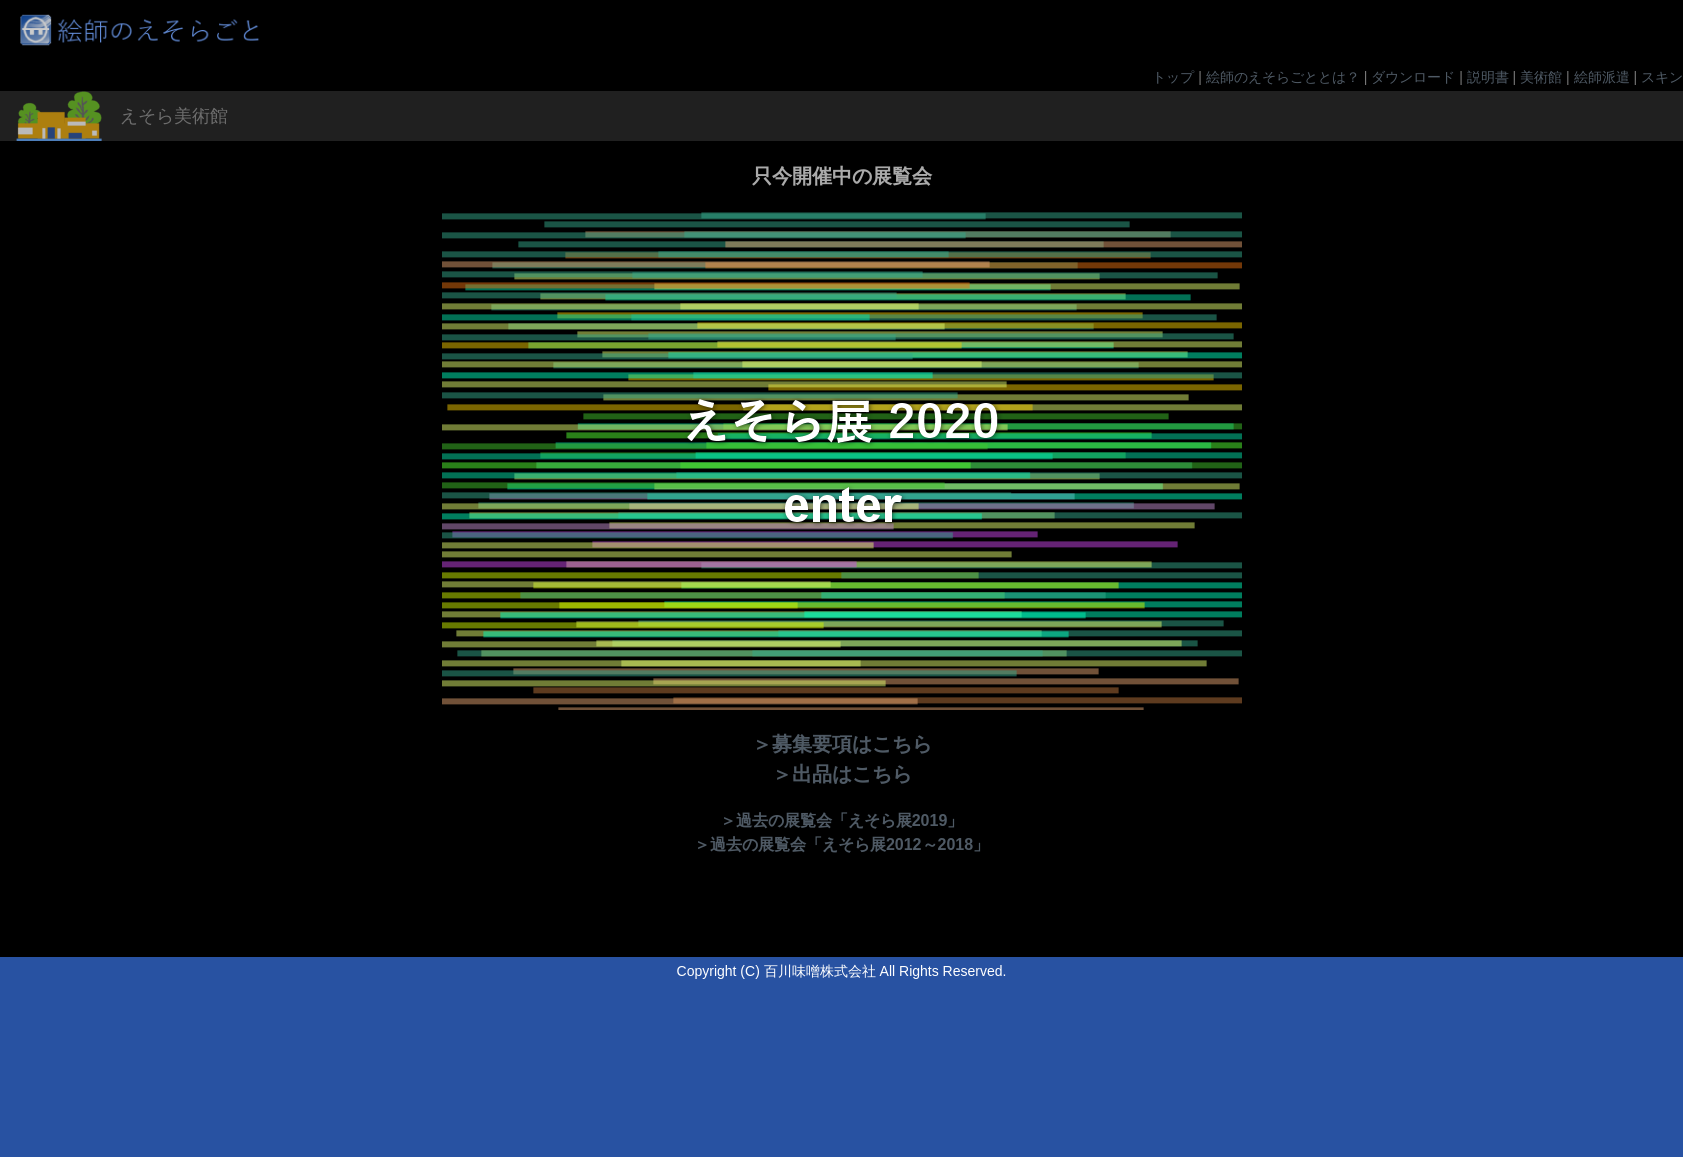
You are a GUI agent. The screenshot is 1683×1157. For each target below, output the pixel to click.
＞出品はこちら (842, 774)
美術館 (1541, 77)
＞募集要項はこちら (842, 744)
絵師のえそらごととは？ (1283, 77)
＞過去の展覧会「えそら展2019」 (842, 820)
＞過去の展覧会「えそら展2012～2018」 (841, 844)
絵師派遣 (1602, 77)
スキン (1662, 77)
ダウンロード (1413, 77)
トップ (1173, 77)
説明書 (1488, 77)
